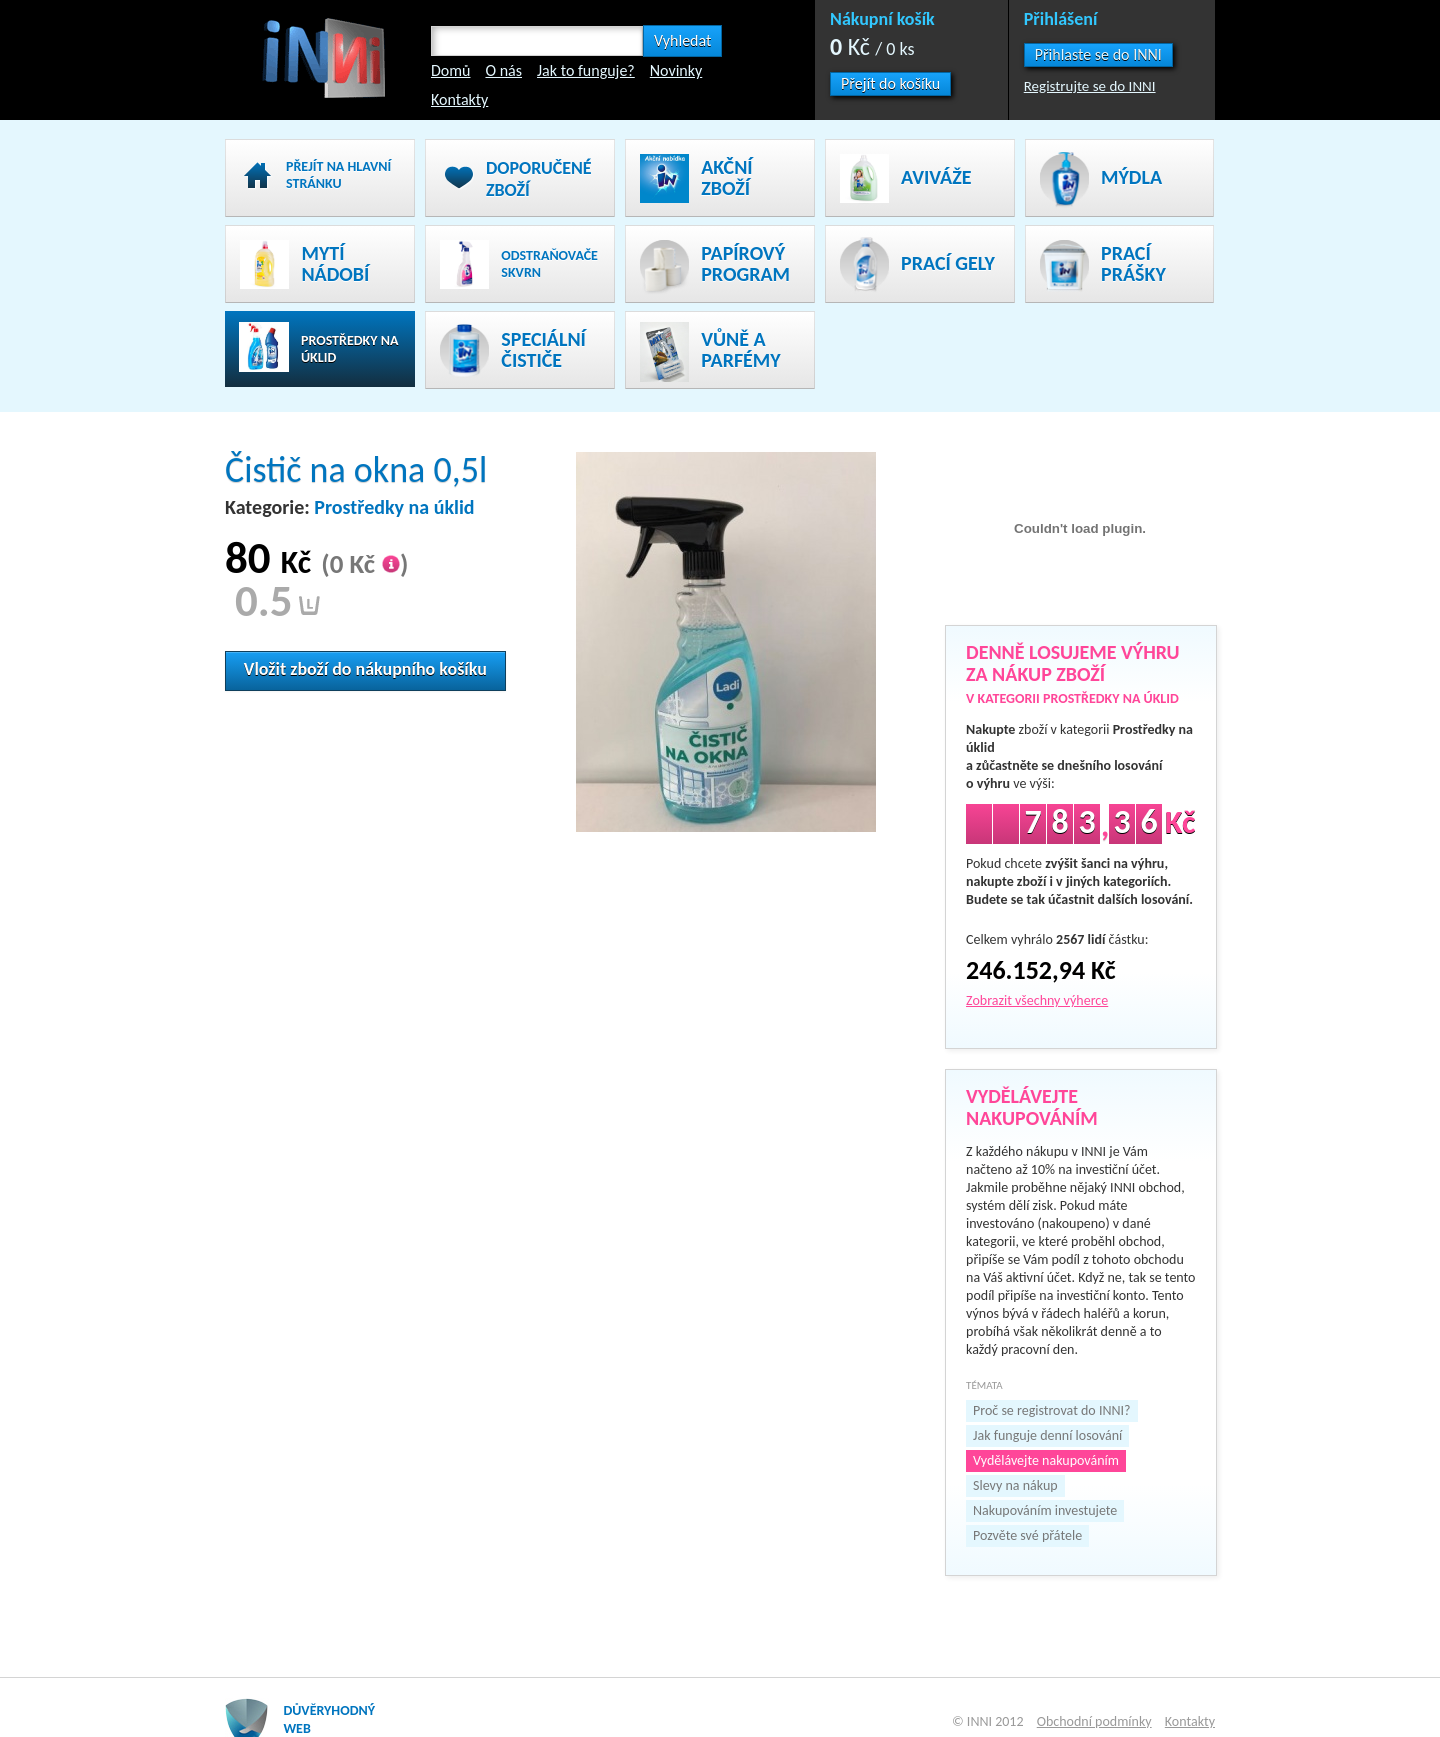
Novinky (676, 70)
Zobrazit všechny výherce (1037, 1000)
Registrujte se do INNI (1090, 86)
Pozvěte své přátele (1027, 1535)
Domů (450, 70)
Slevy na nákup (1015, 1485)
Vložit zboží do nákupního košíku (365, 669)
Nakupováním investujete (1045, 1510)
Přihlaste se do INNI (1098, 54)
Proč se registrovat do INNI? (1051, 1410)
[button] (1098, 55)
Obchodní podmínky (1094, 1721)
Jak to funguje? (586, 70)
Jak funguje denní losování (1047, 1435)
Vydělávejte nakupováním (1046, 1460)
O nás (503, 70)
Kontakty (459, 99)
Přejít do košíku (890, 83)
